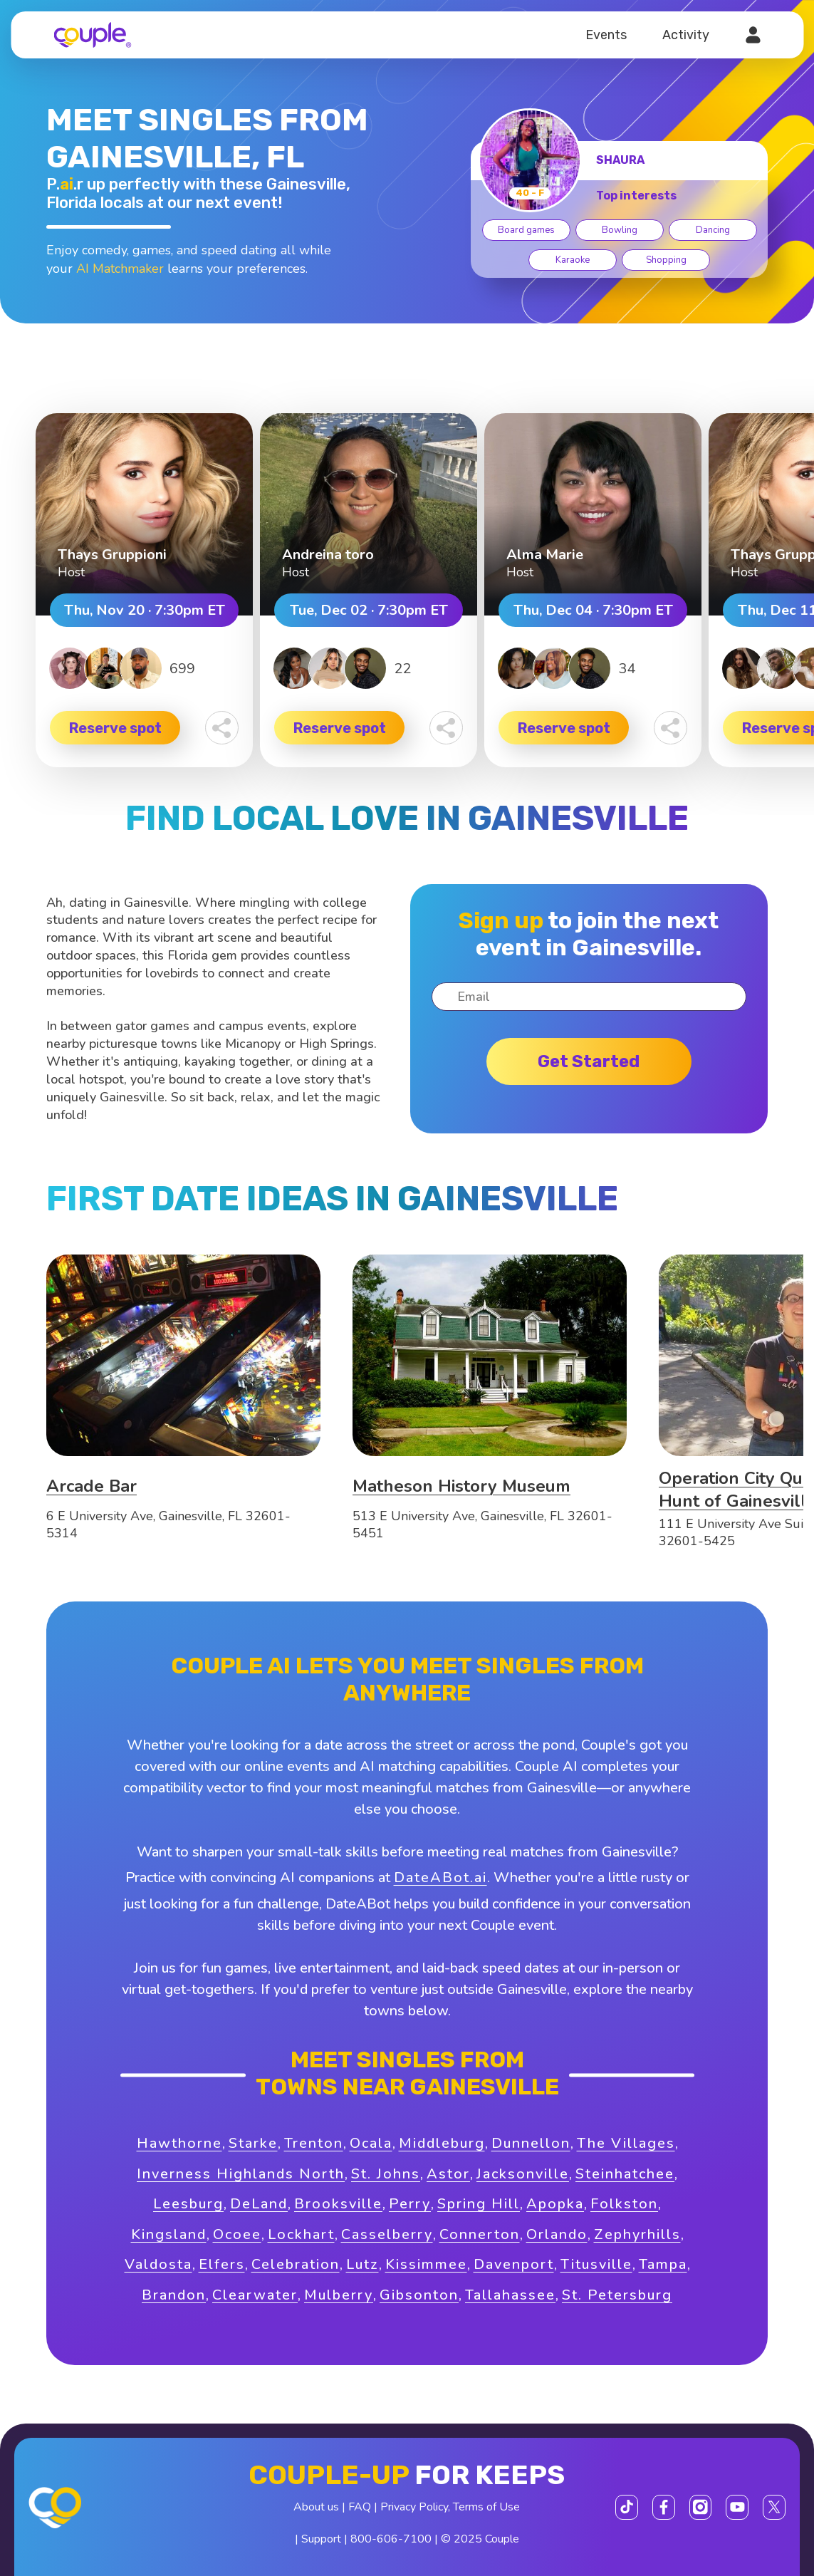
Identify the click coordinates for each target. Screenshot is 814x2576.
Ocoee (237, 2234)
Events (606, 35)
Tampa (663, 2264)
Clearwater (255, 2295)
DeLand (259, 2203)
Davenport (514, 2264)
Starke (253, 2143)
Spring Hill (478, 2203)
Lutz (362, 2264)
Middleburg (442, 2143)
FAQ (359, 2507)
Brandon (174, 2295)
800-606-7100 (391, 2539)
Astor (448, 2173)
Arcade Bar (91, 1486)
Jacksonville (522, 2173)
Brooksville (338, 2203)
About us (316, 2507)
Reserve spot (115, 728)
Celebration (295, 2264)
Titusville (596, 2264)
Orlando (557, 2234)
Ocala (371, 2143)
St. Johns (385, 2173)
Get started (589, 1061)
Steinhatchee (624, 2173)
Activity (685, 35)
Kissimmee (426, 2264)
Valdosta (158, 2264)
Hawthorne (179, 2143)
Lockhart (301, 2234)
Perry (410, 2203)
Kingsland (169, 2234)
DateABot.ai (440, 1877)
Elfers (222, 2264)
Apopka (555, 2203)
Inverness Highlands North (241, 2173)
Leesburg (188, 2203)
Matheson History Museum (461, 1486)
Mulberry (338, 2295)
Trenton (313, 2143)
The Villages (626, 2143)
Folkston (624, 2203)
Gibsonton (419, 2295)
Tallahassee (510, 2295)
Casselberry (387, 2234)
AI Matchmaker (120, 268)
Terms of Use (486, 2507)
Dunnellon (530, 2143)
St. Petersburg (617, 2295)
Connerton (479, 2234)
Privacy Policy (414, 2507)
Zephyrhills (637, 2234)
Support (321, 2539)
